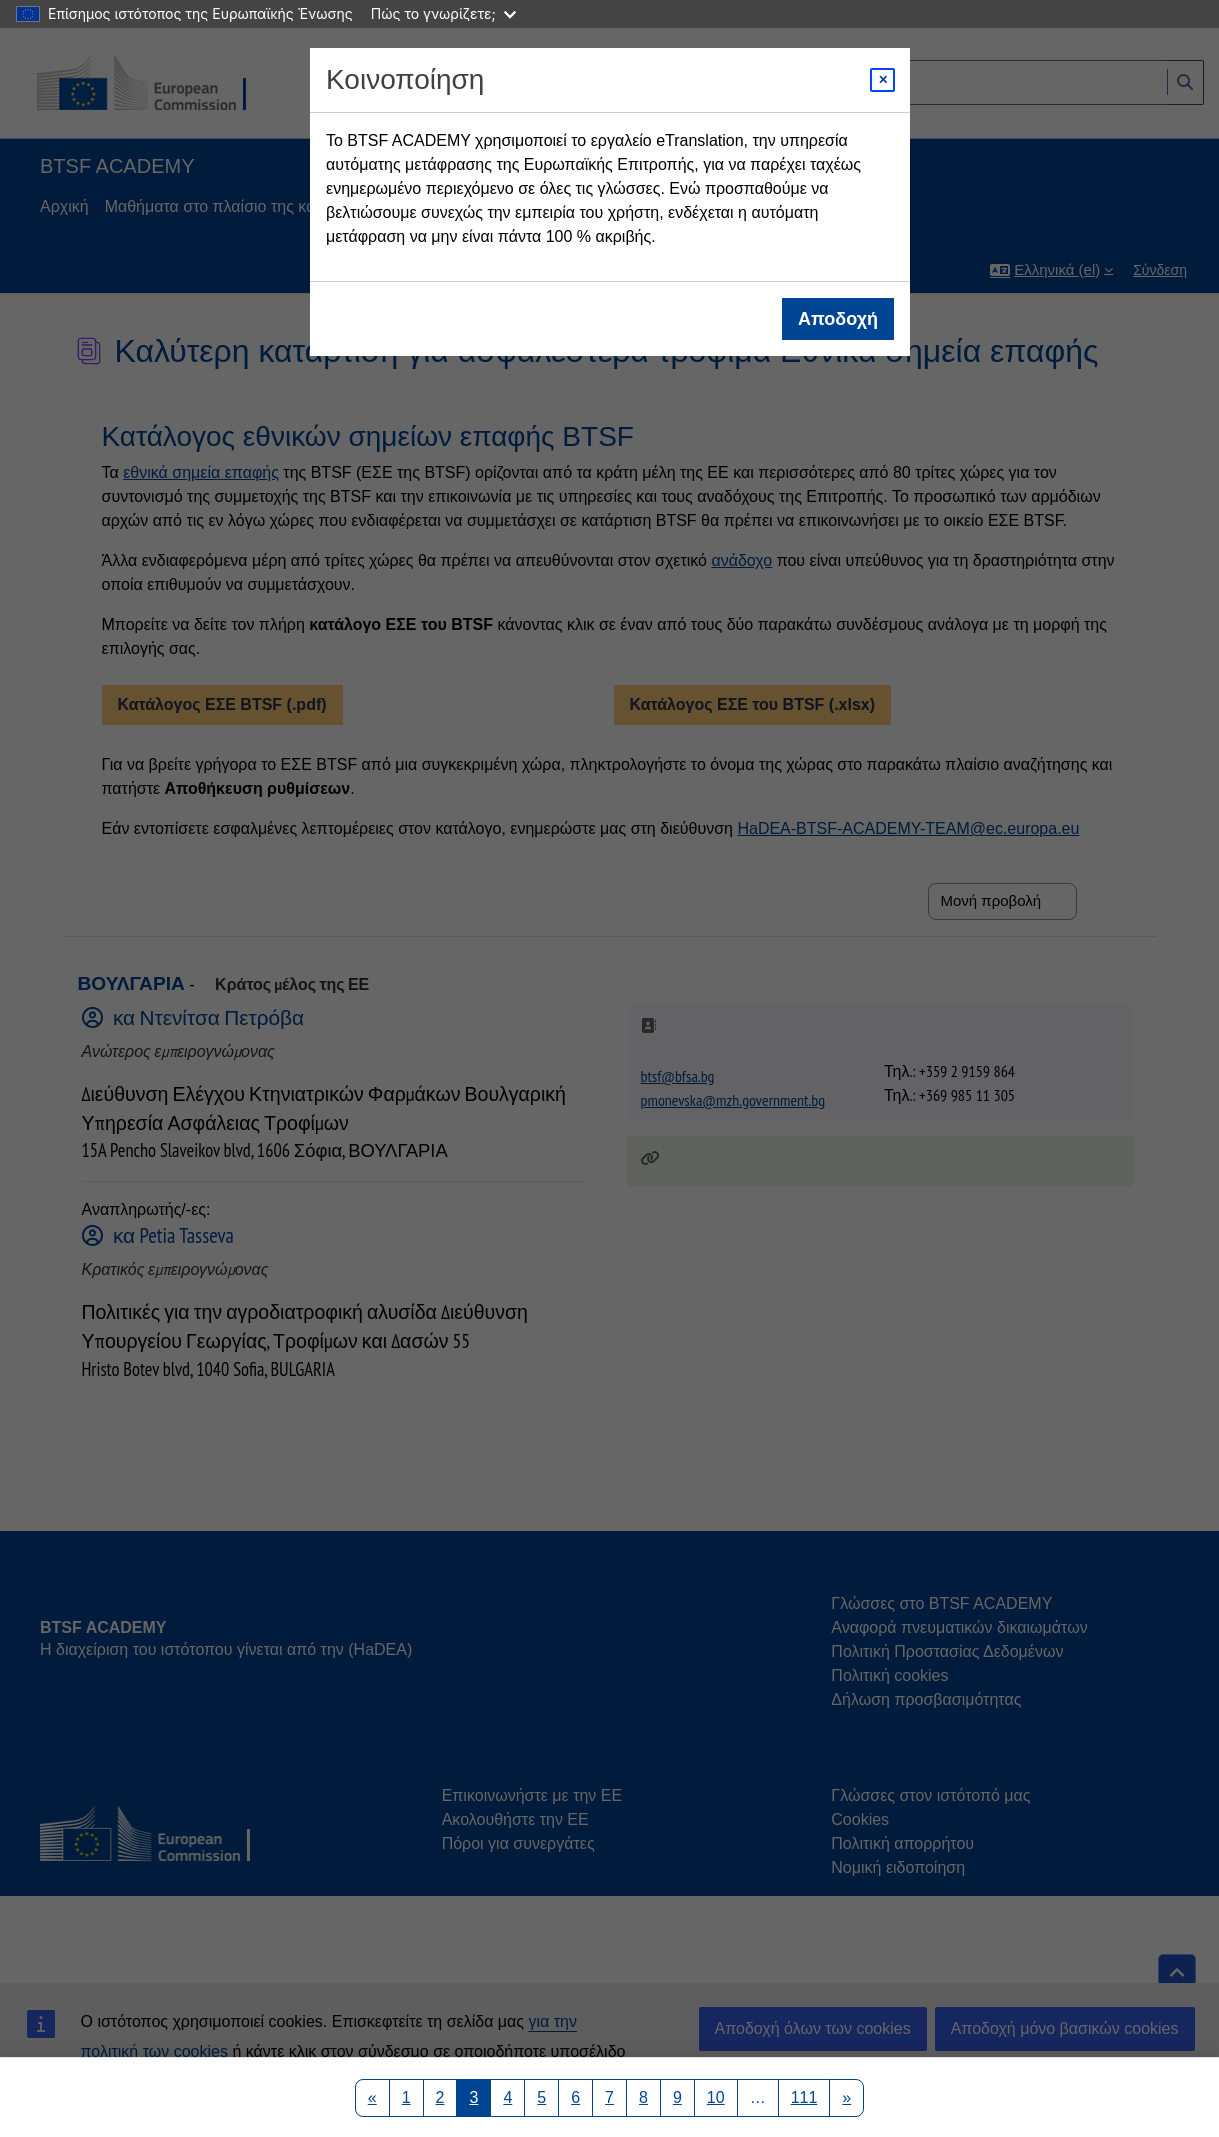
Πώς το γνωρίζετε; (443, 13)
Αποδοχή (838, 319)
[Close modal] (882, 80)
